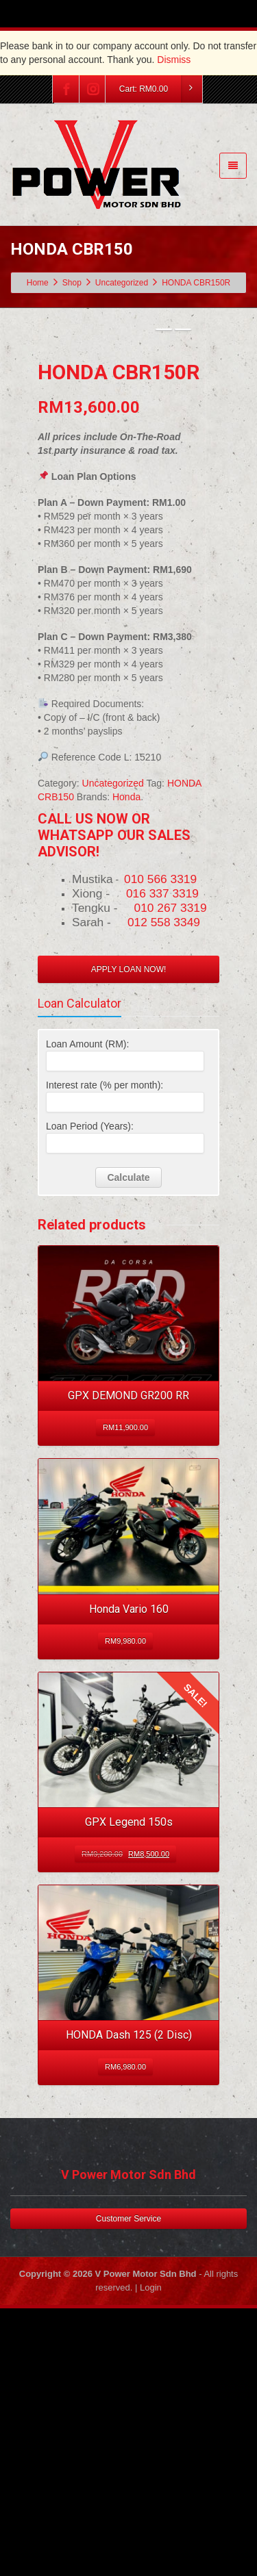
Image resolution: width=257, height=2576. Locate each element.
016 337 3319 (162, 1140)
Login (151, 2534)
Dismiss (174, 59)
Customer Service (128, 2466)
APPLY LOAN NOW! (129, 1216)
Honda (126, 1043)
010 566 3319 (160, 1126)
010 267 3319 (170, 1155)
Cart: (160, 89)
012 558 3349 (163, 1169)
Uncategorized (113, 1030)
